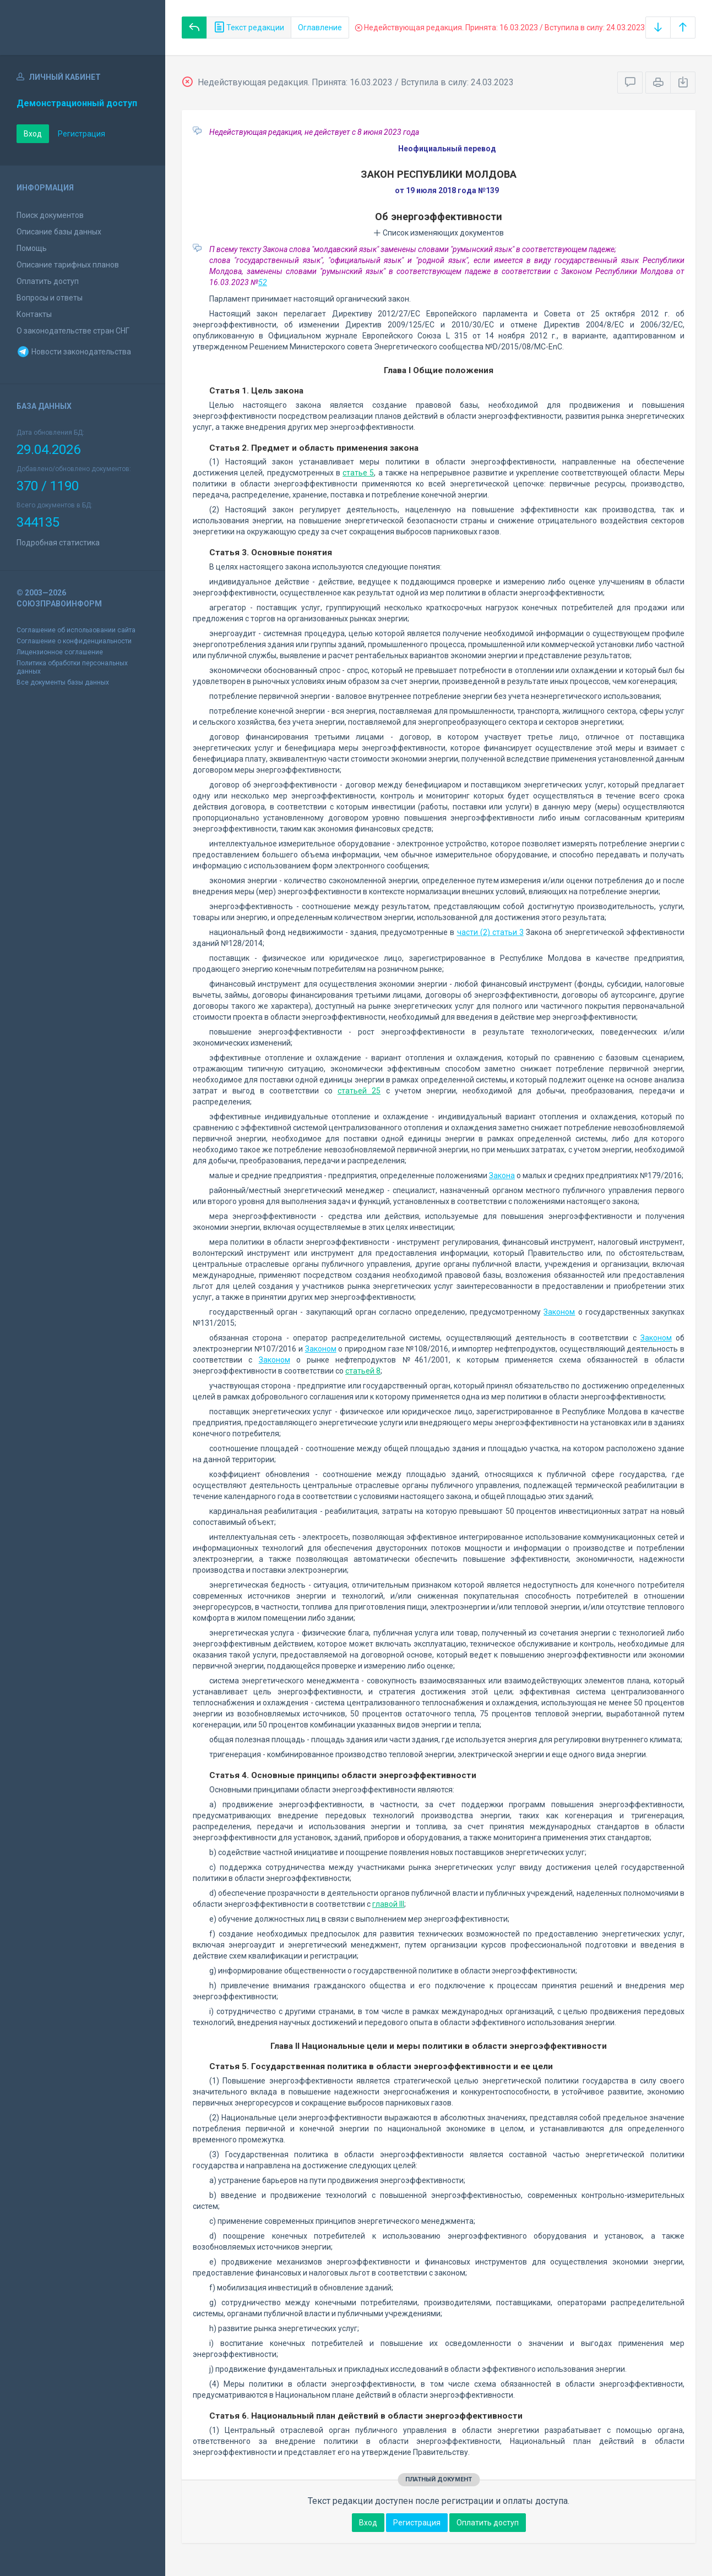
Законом (559, 1312)
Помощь (32, 248)
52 (262, 282)
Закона (502, 1175)
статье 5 (358, 472)
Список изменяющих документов (438, 232)
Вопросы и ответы (50, 297)
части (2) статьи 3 (490, 932)
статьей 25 (359, 1090)
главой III (388, 1904)
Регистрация (81, 133)
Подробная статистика (58, 542)
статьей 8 (363, 1370)
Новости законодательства (74, 351)
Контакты (34, 314)
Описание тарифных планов (68, 264)
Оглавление (320, 27)
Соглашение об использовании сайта (76, 630)
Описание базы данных (59, 231)
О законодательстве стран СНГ (73, 330)
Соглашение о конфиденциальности (74, 641)
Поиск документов (50, 215)
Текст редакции (249, 27)
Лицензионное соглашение (60, 652)
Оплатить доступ (48, 281)
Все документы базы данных (63, 682)
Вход (33, 133)
